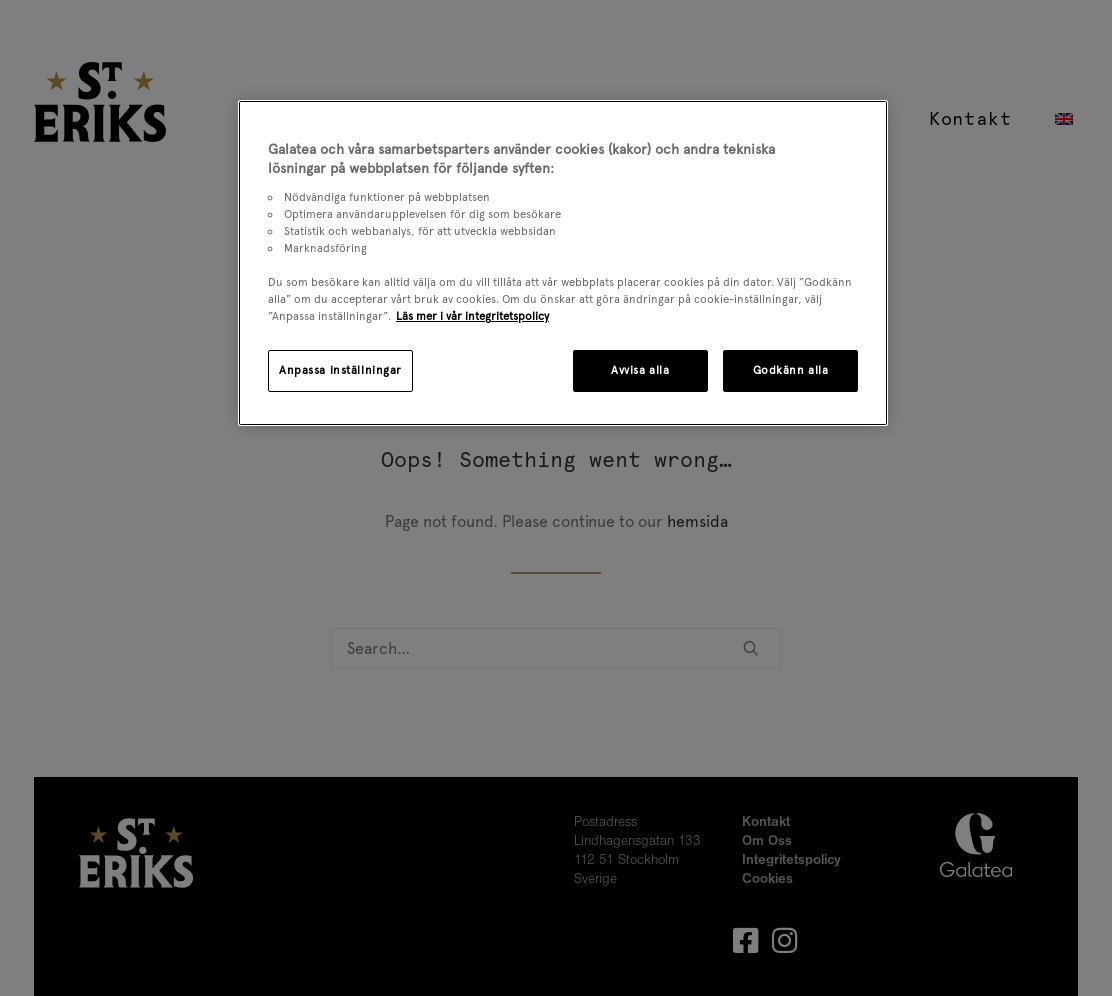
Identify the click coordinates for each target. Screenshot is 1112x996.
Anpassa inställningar (340, 370)
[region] (563, 263)
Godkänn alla (791, 370)
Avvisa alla (640, 370)
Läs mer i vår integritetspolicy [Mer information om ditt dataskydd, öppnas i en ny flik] (472, 316)
